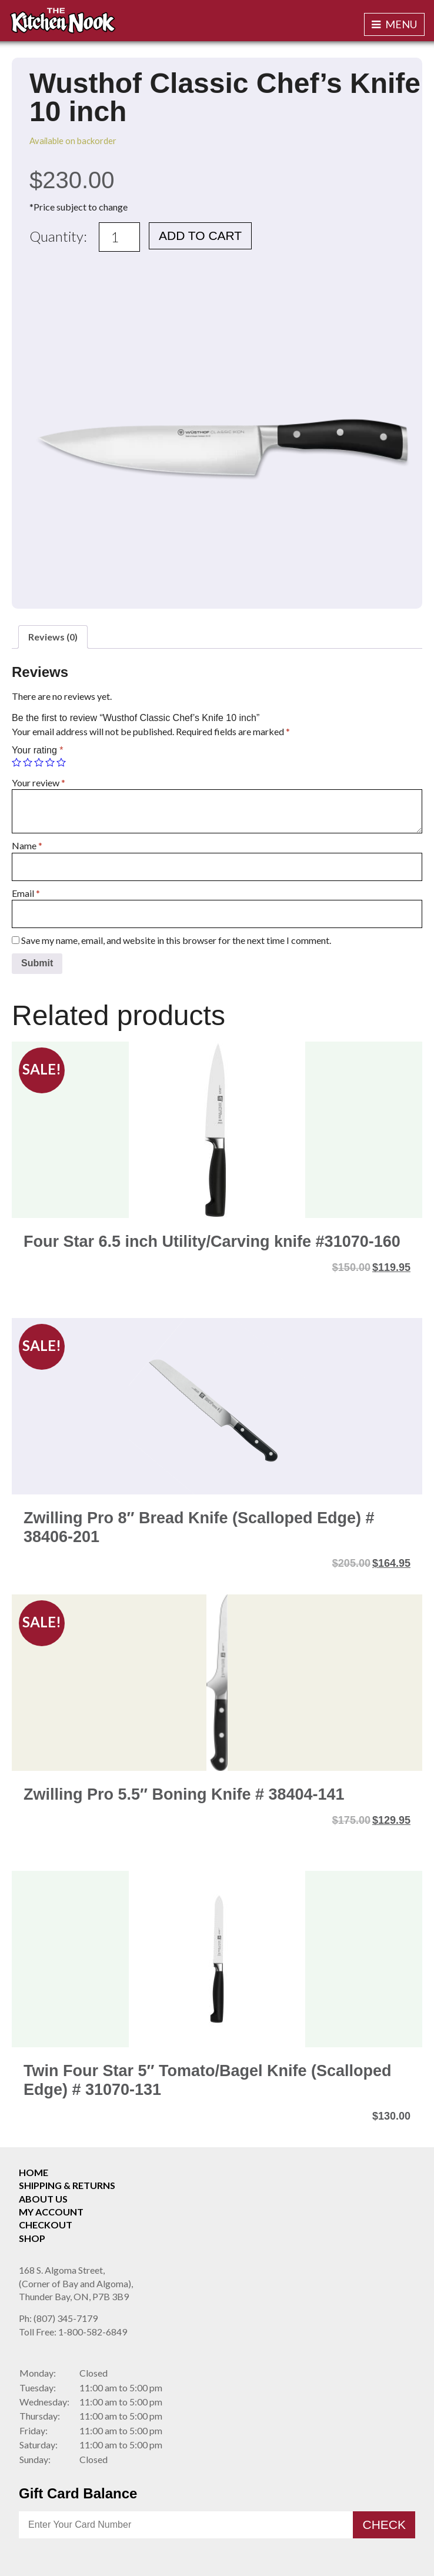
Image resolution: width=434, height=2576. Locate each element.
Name (27, 845)
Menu (394, 24)
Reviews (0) (53, 636)
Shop (32, 2238)
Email (26, 893)
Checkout (45, 2224)
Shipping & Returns (67, 2185)
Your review (38, 782)
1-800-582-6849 (73, 2331)
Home (33, 2172)
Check (384, 2524)
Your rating (37, 750)
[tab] (53, 637)
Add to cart (200, 235)
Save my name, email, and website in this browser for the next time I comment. (176, 940)
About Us (43, 2198)
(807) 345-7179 (58, 2318)
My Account (51, 2211)
